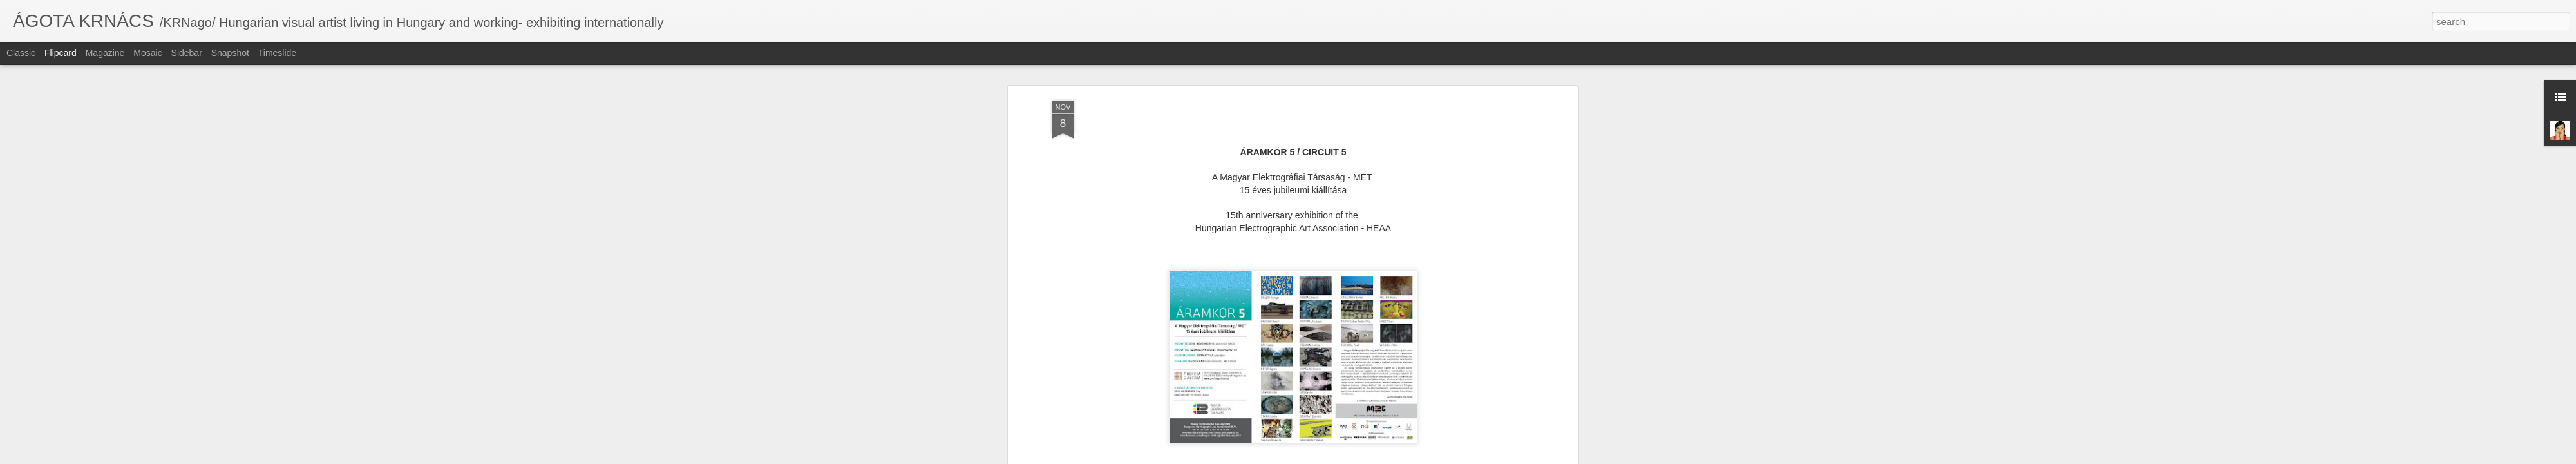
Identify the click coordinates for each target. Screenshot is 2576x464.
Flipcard (60, 53)
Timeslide (277, 53)
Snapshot (230, 53)
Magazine (105, 53)
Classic (20, 53)
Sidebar (186, 53)
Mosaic (147, 53)
